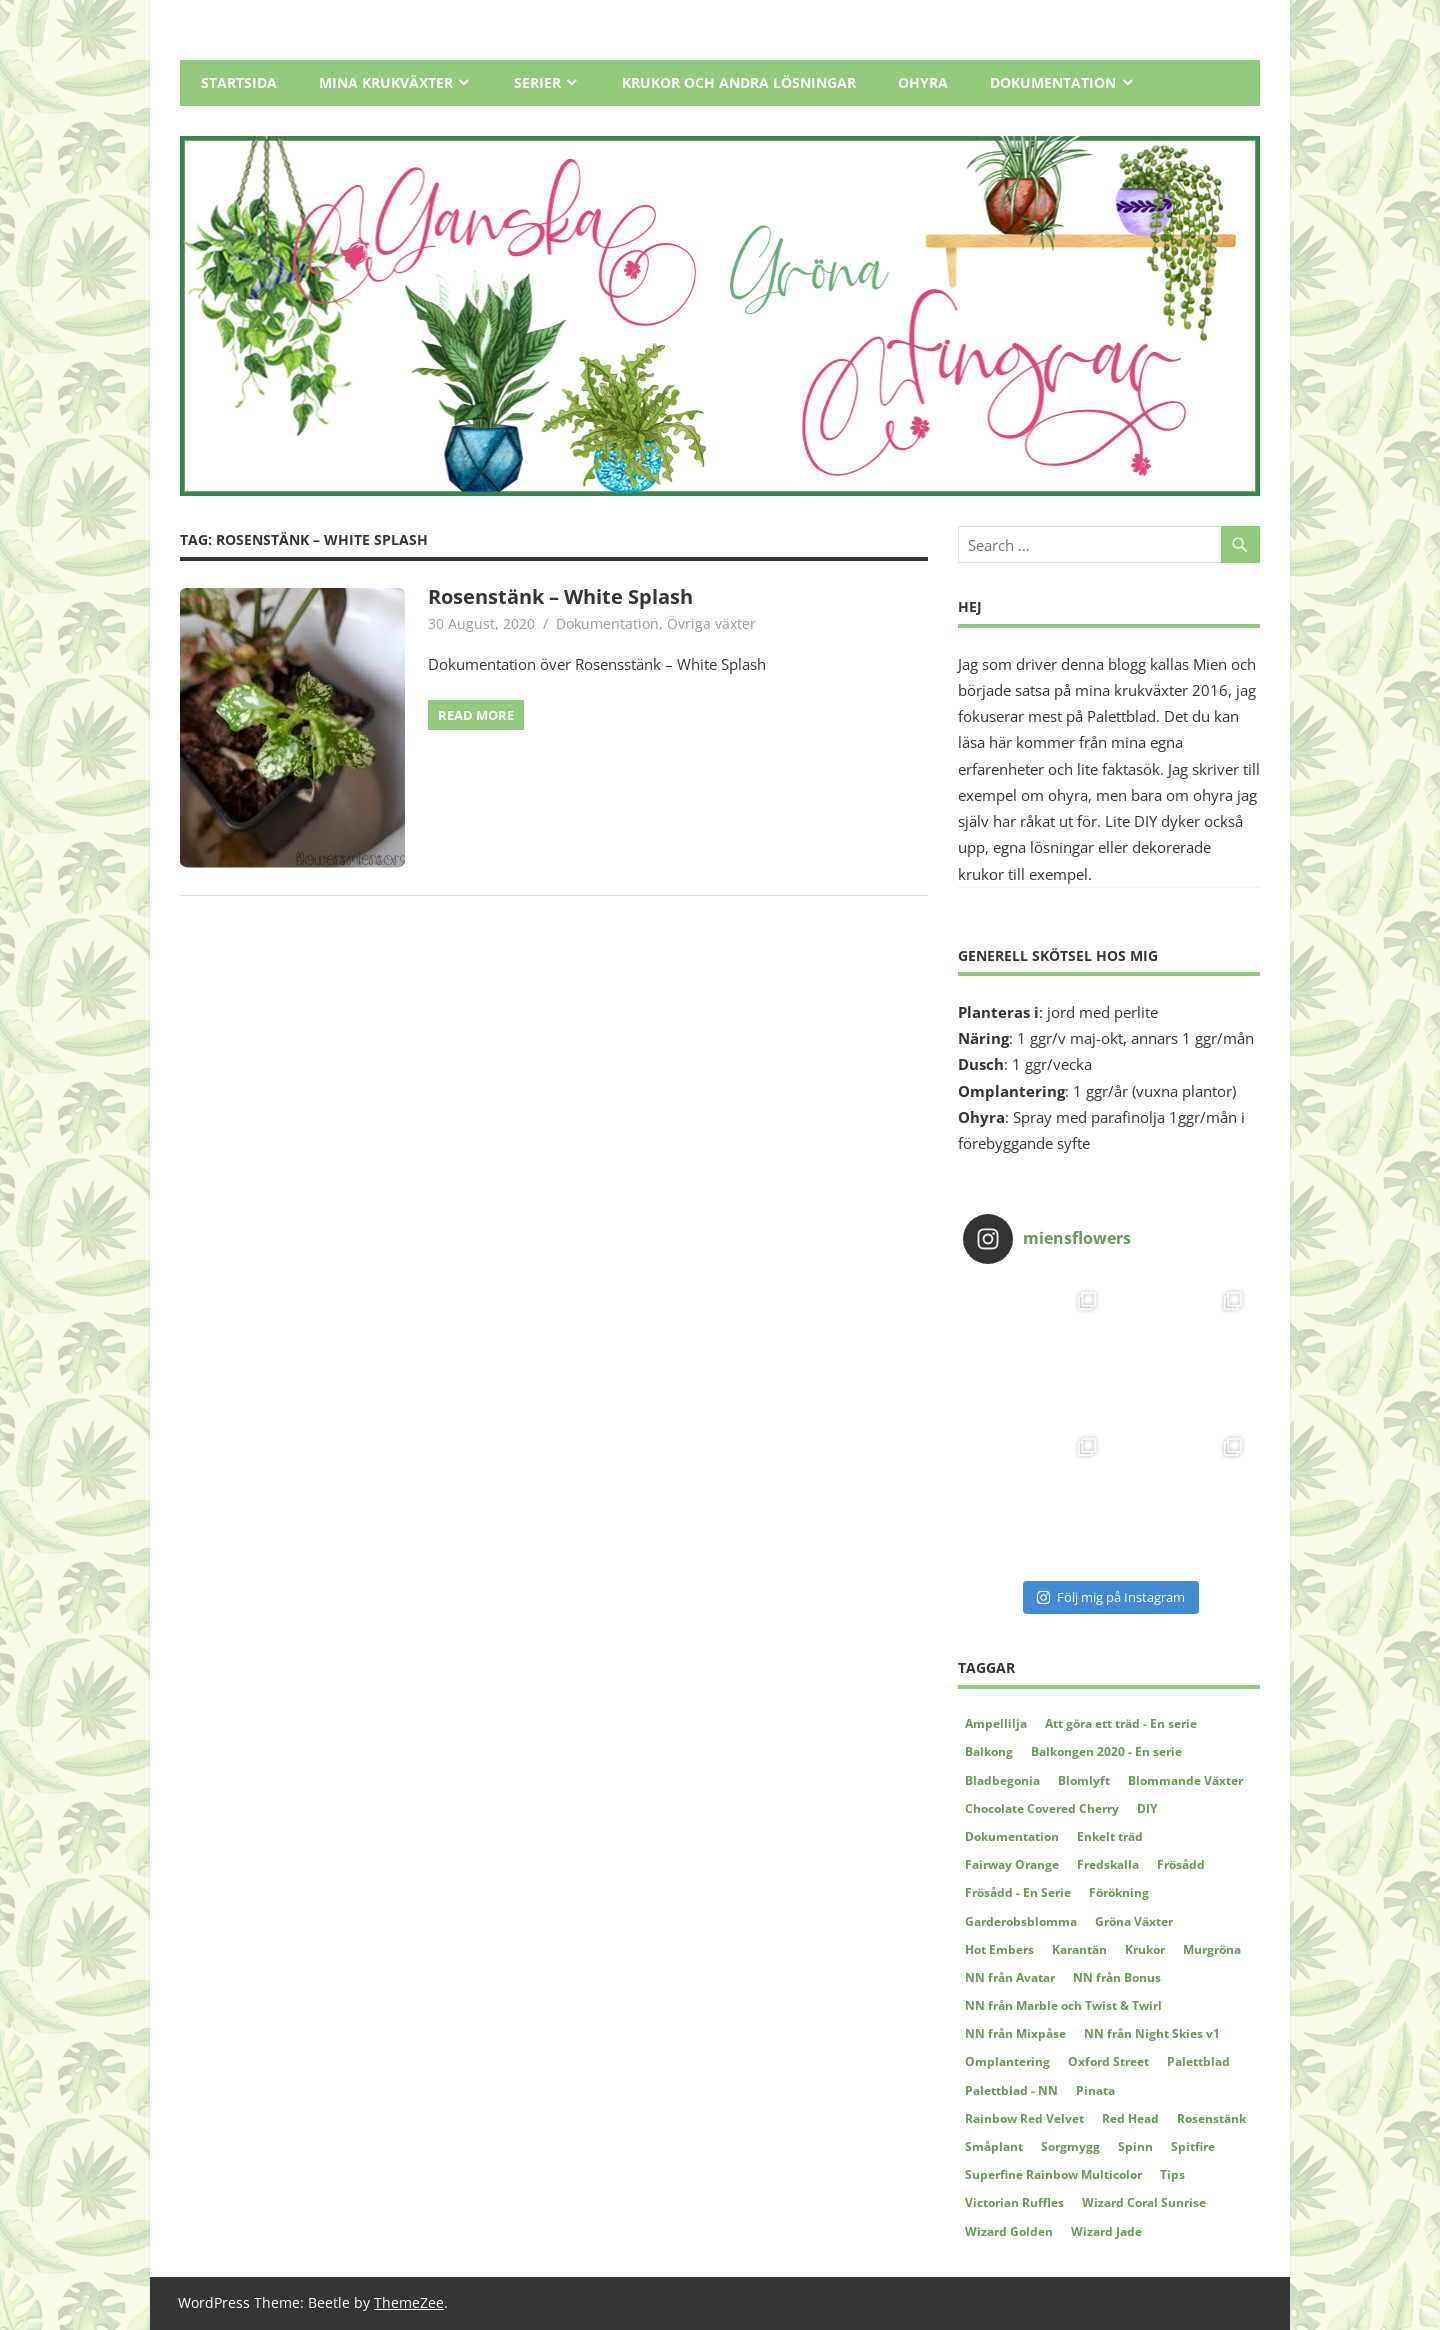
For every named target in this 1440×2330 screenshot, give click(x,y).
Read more (476, 715)
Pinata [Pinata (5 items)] (1095, 2090)
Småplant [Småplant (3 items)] (994, 2146)
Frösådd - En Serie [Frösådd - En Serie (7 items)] (1018, 1892)
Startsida (239, 82)
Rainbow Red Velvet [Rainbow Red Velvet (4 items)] (1024, 2118)
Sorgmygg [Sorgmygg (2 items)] (1070, 2146)
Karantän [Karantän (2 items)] (1079, 1949)
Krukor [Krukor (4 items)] (1145, 1949)
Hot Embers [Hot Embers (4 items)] (999, 1949)
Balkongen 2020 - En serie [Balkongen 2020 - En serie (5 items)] (1106, 1751)
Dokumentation (1053, 82)
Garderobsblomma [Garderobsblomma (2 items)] (1021, 1921)
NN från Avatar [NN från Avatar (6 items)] (1010, 1977)
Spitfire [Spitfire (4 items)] (1193, 2146)
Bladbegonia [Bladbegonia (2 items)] (1002, 1780)
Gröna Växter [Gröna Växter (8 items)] (1134, 1921)
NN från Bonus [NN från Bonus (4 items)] (1117, 1977)
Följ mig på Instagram (1111, 1597)
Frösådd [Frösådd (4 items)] (1181, 1864)
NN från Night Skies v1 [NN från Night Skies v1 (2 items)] (1152, 2033)
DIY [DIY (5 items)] (1147, 1808)
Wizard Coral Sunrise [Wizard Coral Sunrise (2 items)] (1144, 2202)
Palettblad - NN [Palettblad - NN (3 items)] (1011, 2090)
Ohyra (923, 82)
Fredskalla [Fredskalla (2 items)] (1108, 1864)
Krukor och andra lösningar (739, 82)
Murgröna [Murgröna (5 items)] (1212, 1949)
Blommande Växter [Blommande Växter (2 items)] (1185, 1780)
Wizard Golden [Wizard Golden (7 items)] (1009, 2231)
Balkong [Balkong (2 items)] (989, 1751)
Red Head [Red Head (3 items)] (1130, 2118)
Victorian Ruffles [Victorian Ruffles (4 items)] (1014, 2202)
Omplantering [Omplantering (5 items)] (1007, 2061)
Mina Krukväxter (386, 82)
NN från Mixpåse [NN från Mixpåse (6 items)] (1015, 2033)
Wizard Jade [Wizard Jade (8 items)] (1106, 2231)
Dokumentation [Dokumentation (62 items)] (1012, 1836)
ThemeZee (409, 2302)
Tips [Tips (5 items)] (1172, 2174)
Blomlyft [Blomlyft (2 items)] (1084, 1780)
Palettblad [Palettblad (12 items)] (1198, 2061)
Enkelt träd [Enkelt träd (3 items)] (1110, 1836)
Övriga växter (711, 623)
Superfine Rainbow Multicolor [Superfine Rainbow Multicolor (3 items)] (1053, 2174)
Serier (537, 82)
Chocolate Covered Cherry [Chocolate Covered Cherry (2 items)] (1042, 1808)
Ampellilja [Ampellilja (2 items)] (996, 1723)
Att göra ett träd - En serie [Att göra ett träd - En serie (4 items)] (1121, 1723)
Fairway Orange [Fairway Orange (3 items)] (1012, 1864)
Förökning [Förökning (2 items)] (1119, 1892)
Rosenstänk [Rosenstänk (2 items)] (1211, 2118)
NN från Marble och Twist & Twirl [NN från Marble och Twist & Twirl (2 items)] (1063, 2005)
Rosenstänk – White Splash (560, 596)
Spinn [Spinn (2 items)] (1135, 2146)
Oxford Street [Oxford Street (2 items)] (1108, 2061)
